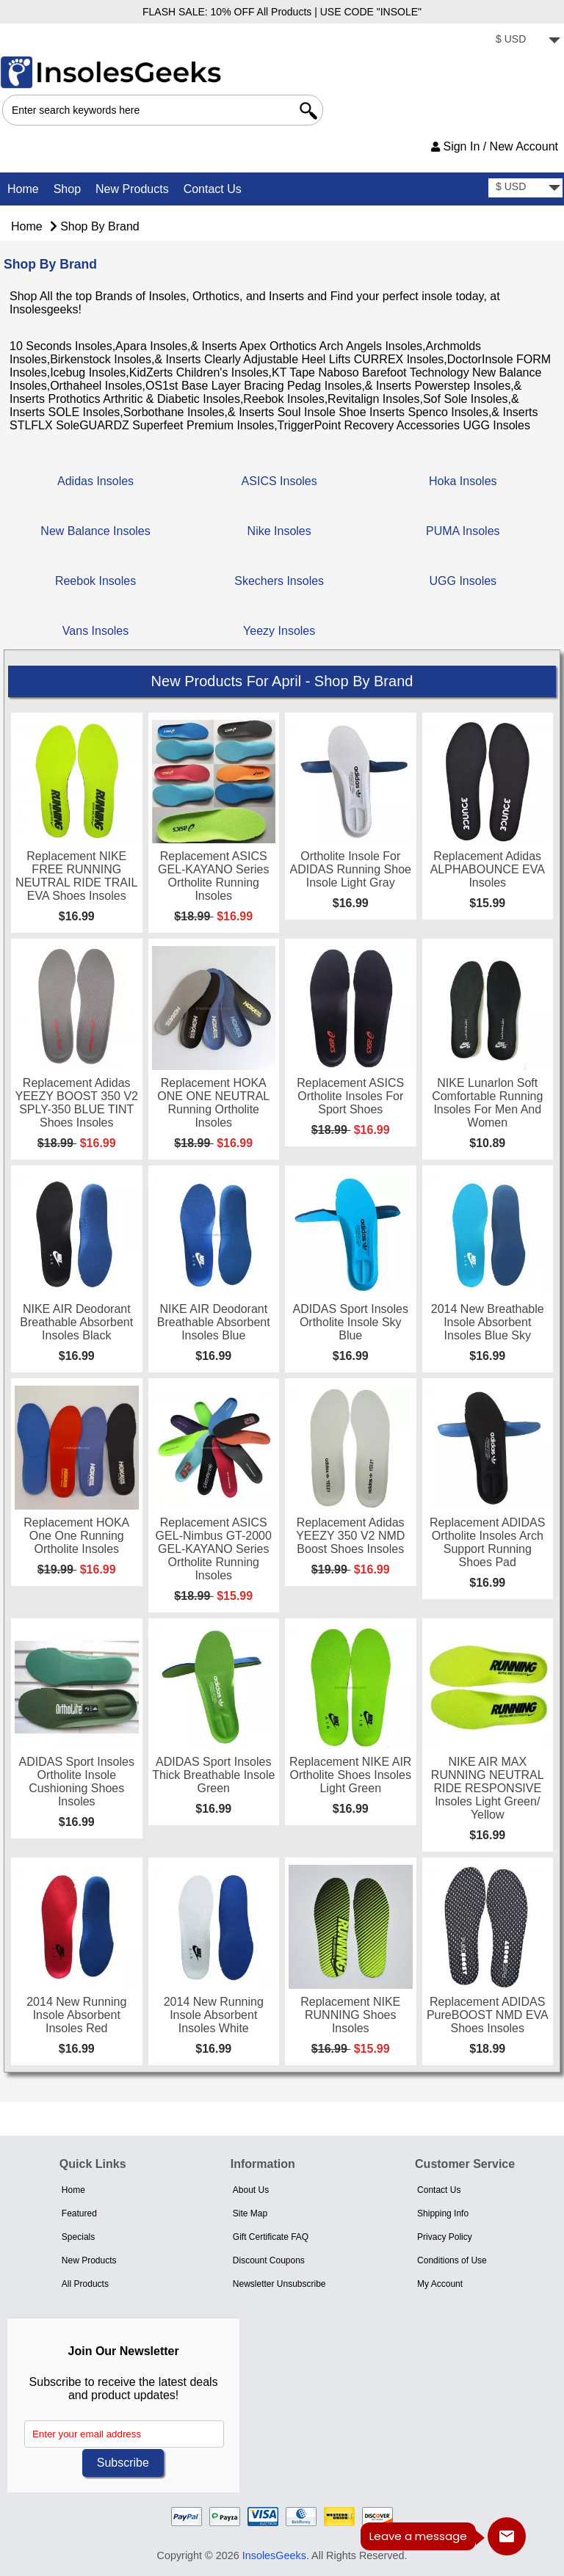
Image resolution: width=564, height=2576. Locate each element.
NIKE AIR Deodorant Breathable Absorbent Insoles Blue (213, 1322)
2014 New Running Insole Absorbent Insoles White (214, 2014)
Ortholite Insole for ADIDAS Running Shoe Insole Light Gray (350, 869)
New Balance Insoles (95, 529)
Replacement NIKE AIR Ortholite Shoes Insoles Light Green (350, 1774)
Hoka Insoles (463, 479)
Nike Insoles (279, 529)
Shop (67, 189)
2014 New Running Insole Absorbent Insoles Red (76, 2014)
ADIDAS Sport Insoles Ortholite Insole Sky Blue (350, 1322)
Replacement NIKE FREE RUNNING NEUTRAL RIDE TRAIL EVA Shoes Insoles (76, 876)
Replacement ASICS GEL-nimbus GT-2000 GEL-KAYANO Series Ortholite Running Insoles (214, 1549)
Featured (79, 2213)
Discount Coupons (269, 2260)
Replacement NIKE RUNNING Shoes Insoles (350, 2014)
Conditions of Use (452, 2260)
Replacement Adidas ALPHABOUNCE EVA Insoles (487, 869)
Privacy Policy (444, 2237)
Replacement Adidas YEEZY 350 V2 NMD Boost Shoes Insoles (350, 1535)
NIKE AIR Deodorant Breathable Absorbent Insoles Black (76, 1322)
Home (23, 189)
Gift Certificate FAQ (270, 2237)
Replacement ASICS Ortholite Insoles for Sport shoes (350, 1096)
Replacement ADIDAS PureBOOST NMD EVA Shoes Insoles (488, 2014)
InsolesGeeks (274, 2555)
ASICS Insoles (279, 479)
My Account (440, 2284)
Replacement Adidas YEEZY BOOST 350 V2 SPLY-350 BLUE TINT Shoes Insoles (77, 1103)
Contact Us (213, 189)
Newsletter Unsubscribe (279, 2284)
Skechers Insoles (279, 579)
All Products (85, 2284)
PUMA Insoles (462, 529)
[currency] (525, 41)
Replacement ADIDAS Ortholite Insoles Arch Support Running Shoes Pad (487, 1542)
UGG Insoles (463, 579)
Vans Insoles (95, 629)
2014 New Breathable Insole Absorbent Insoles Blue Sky (487, 1322)
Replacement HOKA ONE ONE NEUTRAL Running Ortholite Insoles (213, 1103)
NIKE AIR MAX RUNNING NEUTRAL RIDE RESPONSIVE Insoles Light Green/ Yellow (487, 1788)
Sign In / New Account (494, 146)
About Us (251, 2190)
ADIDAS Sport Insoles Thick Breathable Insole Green (213, 1774)
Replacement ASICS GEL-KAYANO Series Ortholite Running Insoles (213, 876)
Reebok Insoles (95, 579)
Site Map (250, 2213)
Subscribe (123, 2462)
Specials (78, 2237)
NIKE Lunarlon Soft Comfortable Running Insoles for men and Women (487, 1103)
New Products (132, 189)
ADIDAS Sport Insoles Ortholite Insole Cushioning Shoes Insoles (76, 1781)
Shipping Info (443, 2213)
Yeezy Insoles (279, 629)
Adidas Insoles (95, 479)
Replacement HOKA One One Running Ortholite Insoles (76, 1535)
